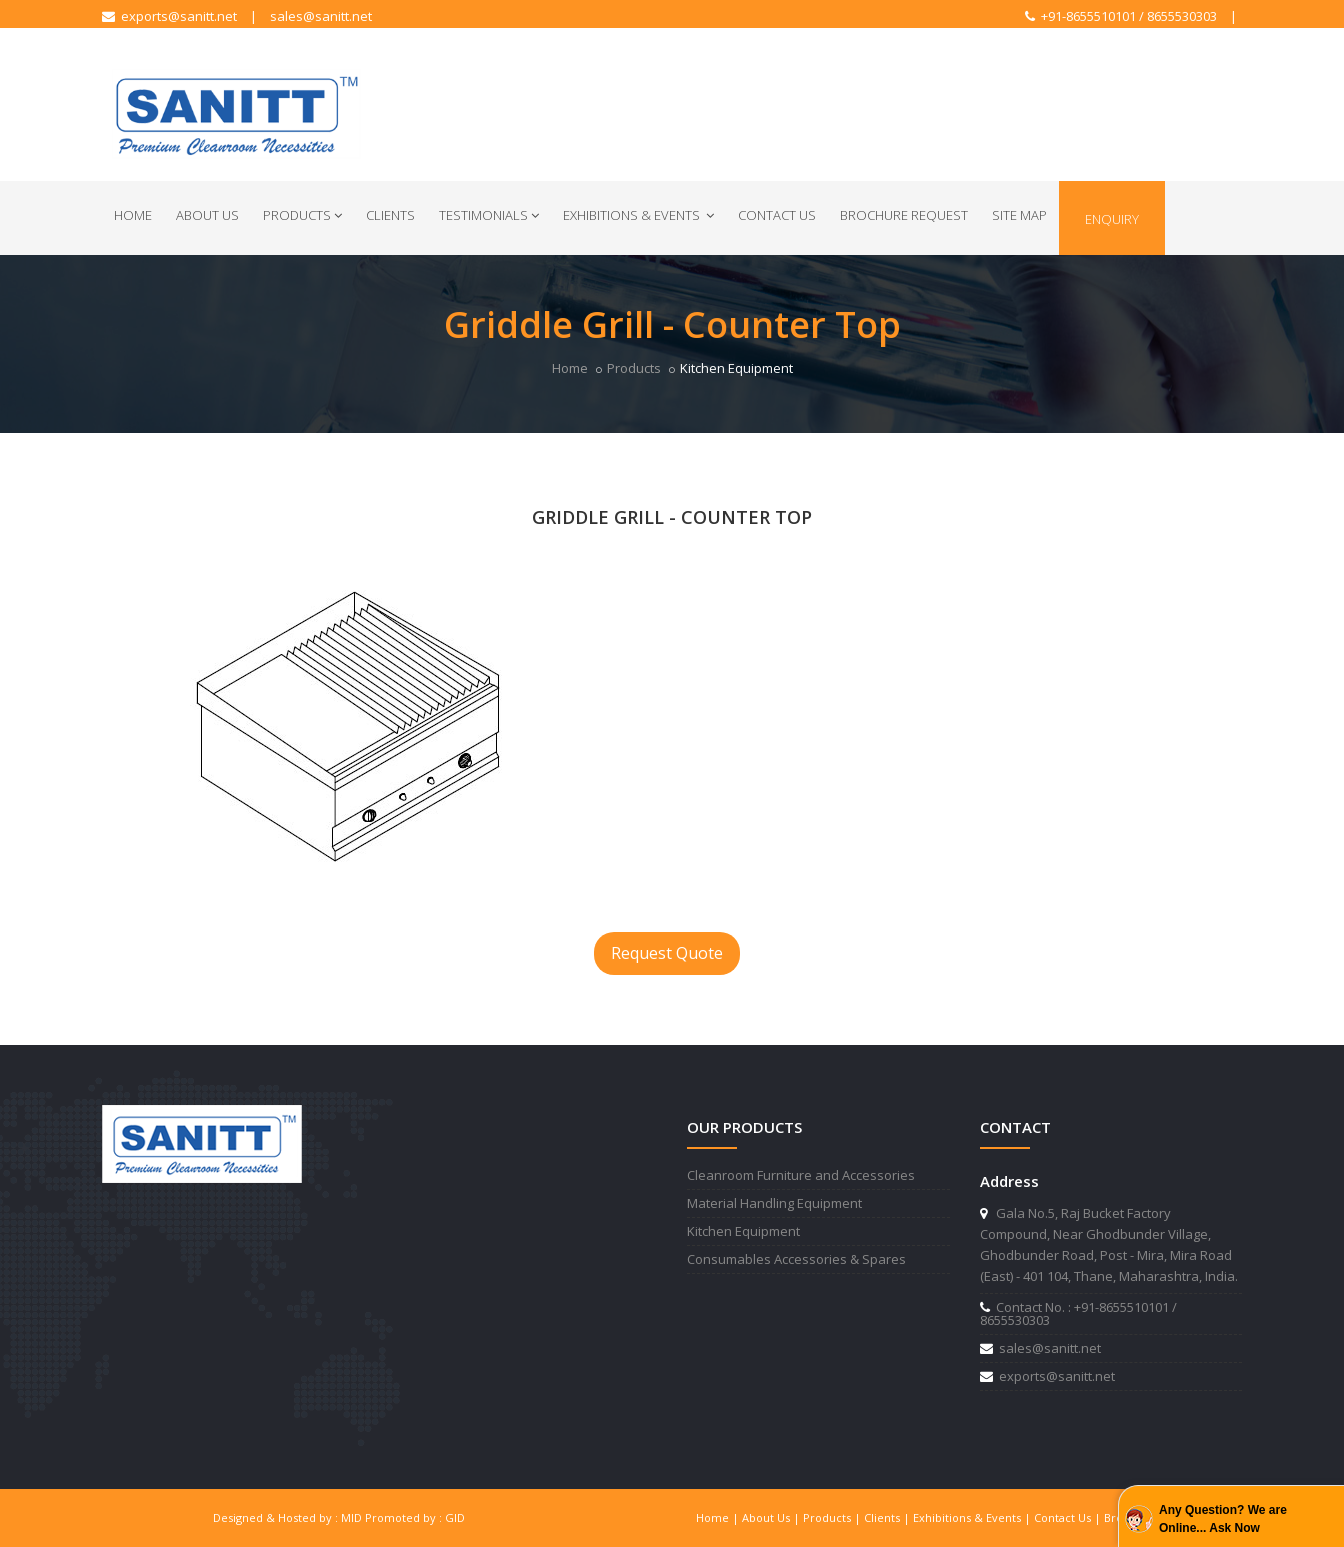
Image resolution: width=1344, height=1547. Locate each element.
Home (133, 215)
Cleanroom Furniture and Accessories (801, 1175)
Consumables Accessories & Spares (796, 1259)
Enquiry (1112, 219)
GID (455, 1517)
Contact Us (777, 215)
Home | (719, 1517)
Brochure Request (904, 215)
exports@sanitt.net (169, 16)
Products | (833, 1517)
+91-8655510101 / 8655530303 (1121, 16)
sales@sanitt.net (321, 16)
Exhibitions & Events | (973, 1517)
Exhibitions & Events (638, 215)
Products (302, 215)
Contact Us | (1069, 1517)
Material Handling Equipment (774, 1203)
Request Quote (667, 953)
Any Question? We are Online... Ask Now (1223, 1519)
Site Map (1019, 215)
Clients (390, 215)
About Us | (772, 1517)
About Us (207, 215)
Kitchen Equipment (743, 1231)
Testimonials (489, 215)
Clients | (888, 1517)
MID (351, 1517)
